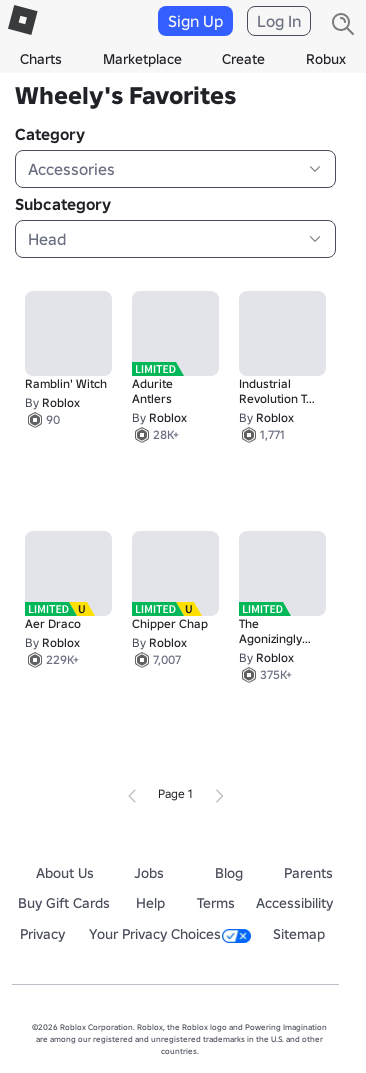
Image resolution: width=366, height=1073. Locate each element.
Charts (41, 59)
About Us (65, 873)
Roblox (61, 402)
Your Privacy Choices (170, 934)
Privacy (42, 934)
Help (150, 903)
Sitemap (299, 934)
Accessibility (294, 903)
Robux (326, 59)
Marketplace (142, 59)
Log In (279, 21)
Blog (229, 873)
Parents (308, 873)
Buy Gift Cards (64, 903)
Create (243, 59)
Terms (216, 903)
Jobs (149, 873)
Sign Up (195, 21)
